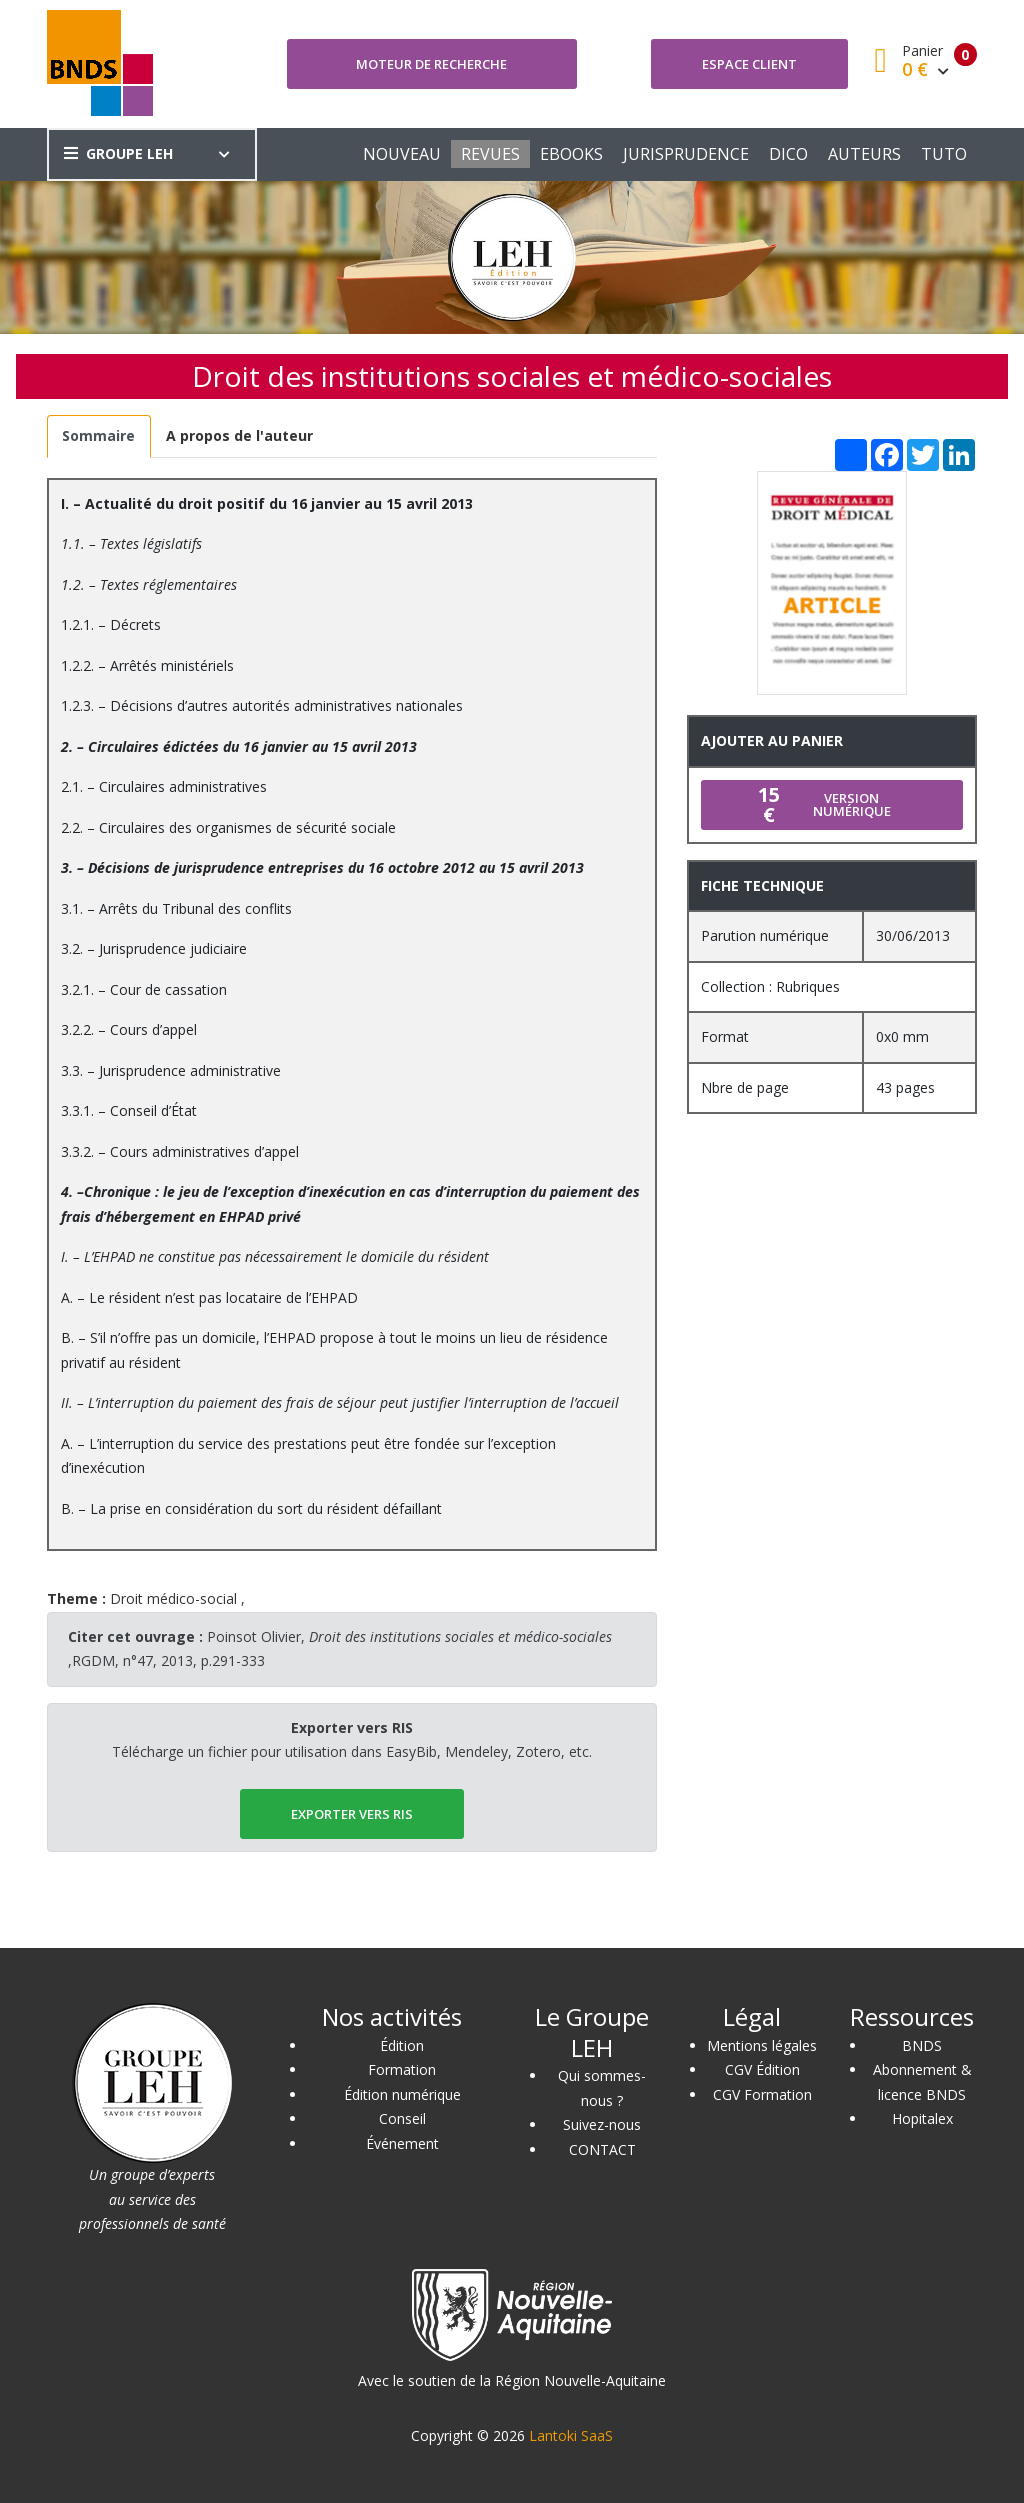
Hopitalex (922, 2118)
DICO (788, 154)
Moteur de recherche (431, 64)
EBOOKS (571, 154)
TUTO (944, 154)
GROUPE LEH (118, 153)
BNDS (922, 2045)
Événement (402, 2143)
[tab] (99, 436)
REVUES (490, 154)
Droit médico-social (173, 1598)
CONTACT (602, 2149)
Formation (402, 2069)
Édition (402, 2045)
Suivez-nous (602, 2124)
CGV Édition (762, 2069)
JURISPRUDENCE (686, 154)
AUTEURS (864, 154)
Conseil (402, 2118)
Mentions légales (762, 2045)
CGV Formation (762, 2094)
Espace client (749, 64)
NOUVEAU (402, 154)
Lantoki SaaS (571, 2435)
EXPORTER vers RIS (352, 1814)
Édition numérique (402, 2094)
